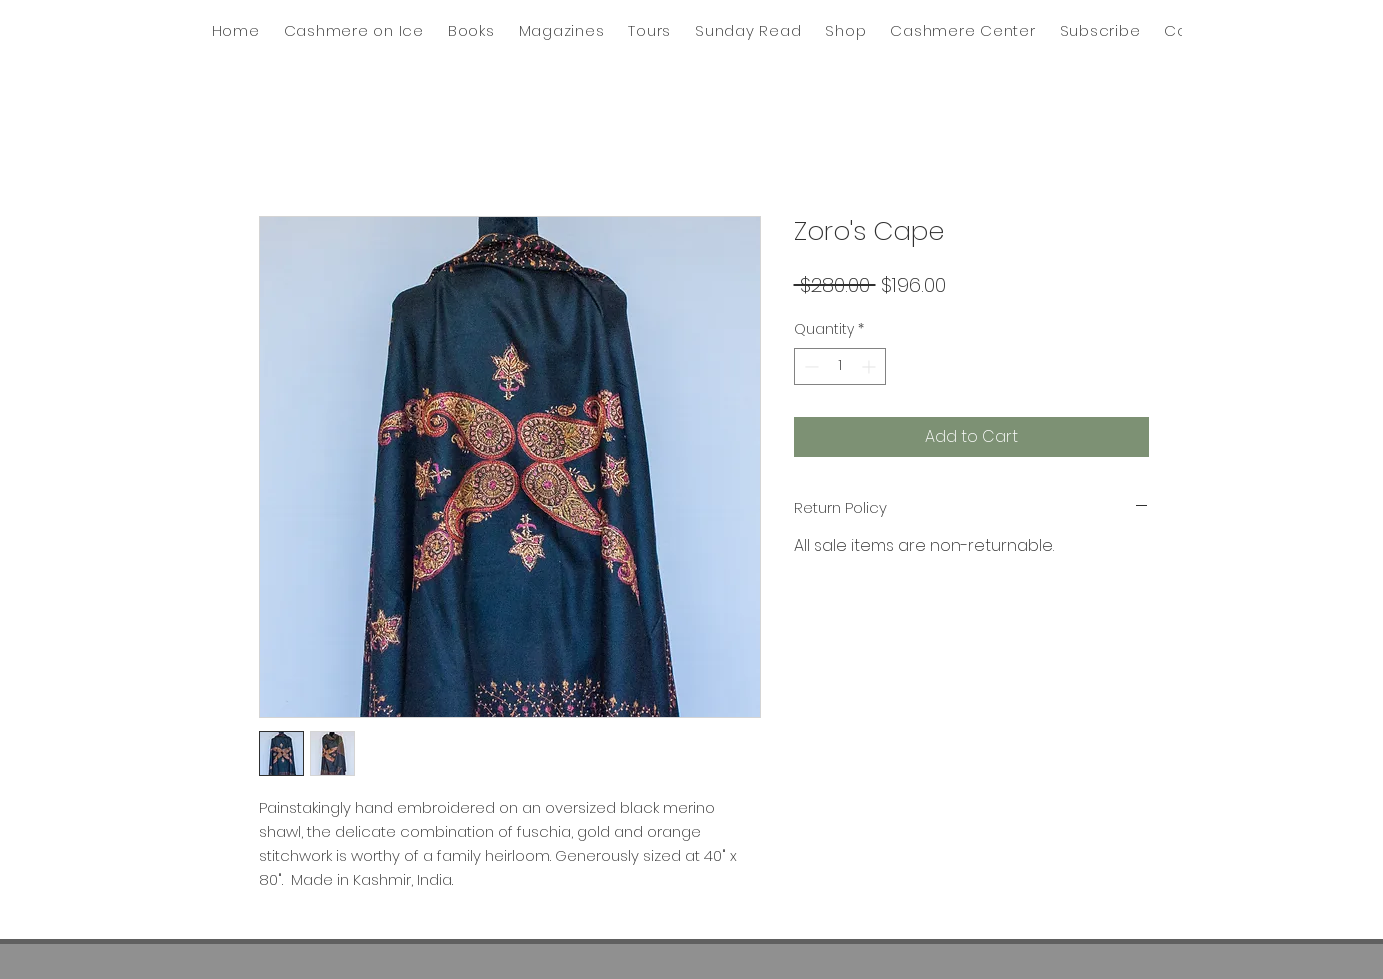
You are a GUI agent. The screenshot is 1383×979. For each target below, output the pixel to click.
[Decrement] (809, 366)
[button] (748, 30)
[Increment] (870, 366)
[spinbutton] (840, 366)
